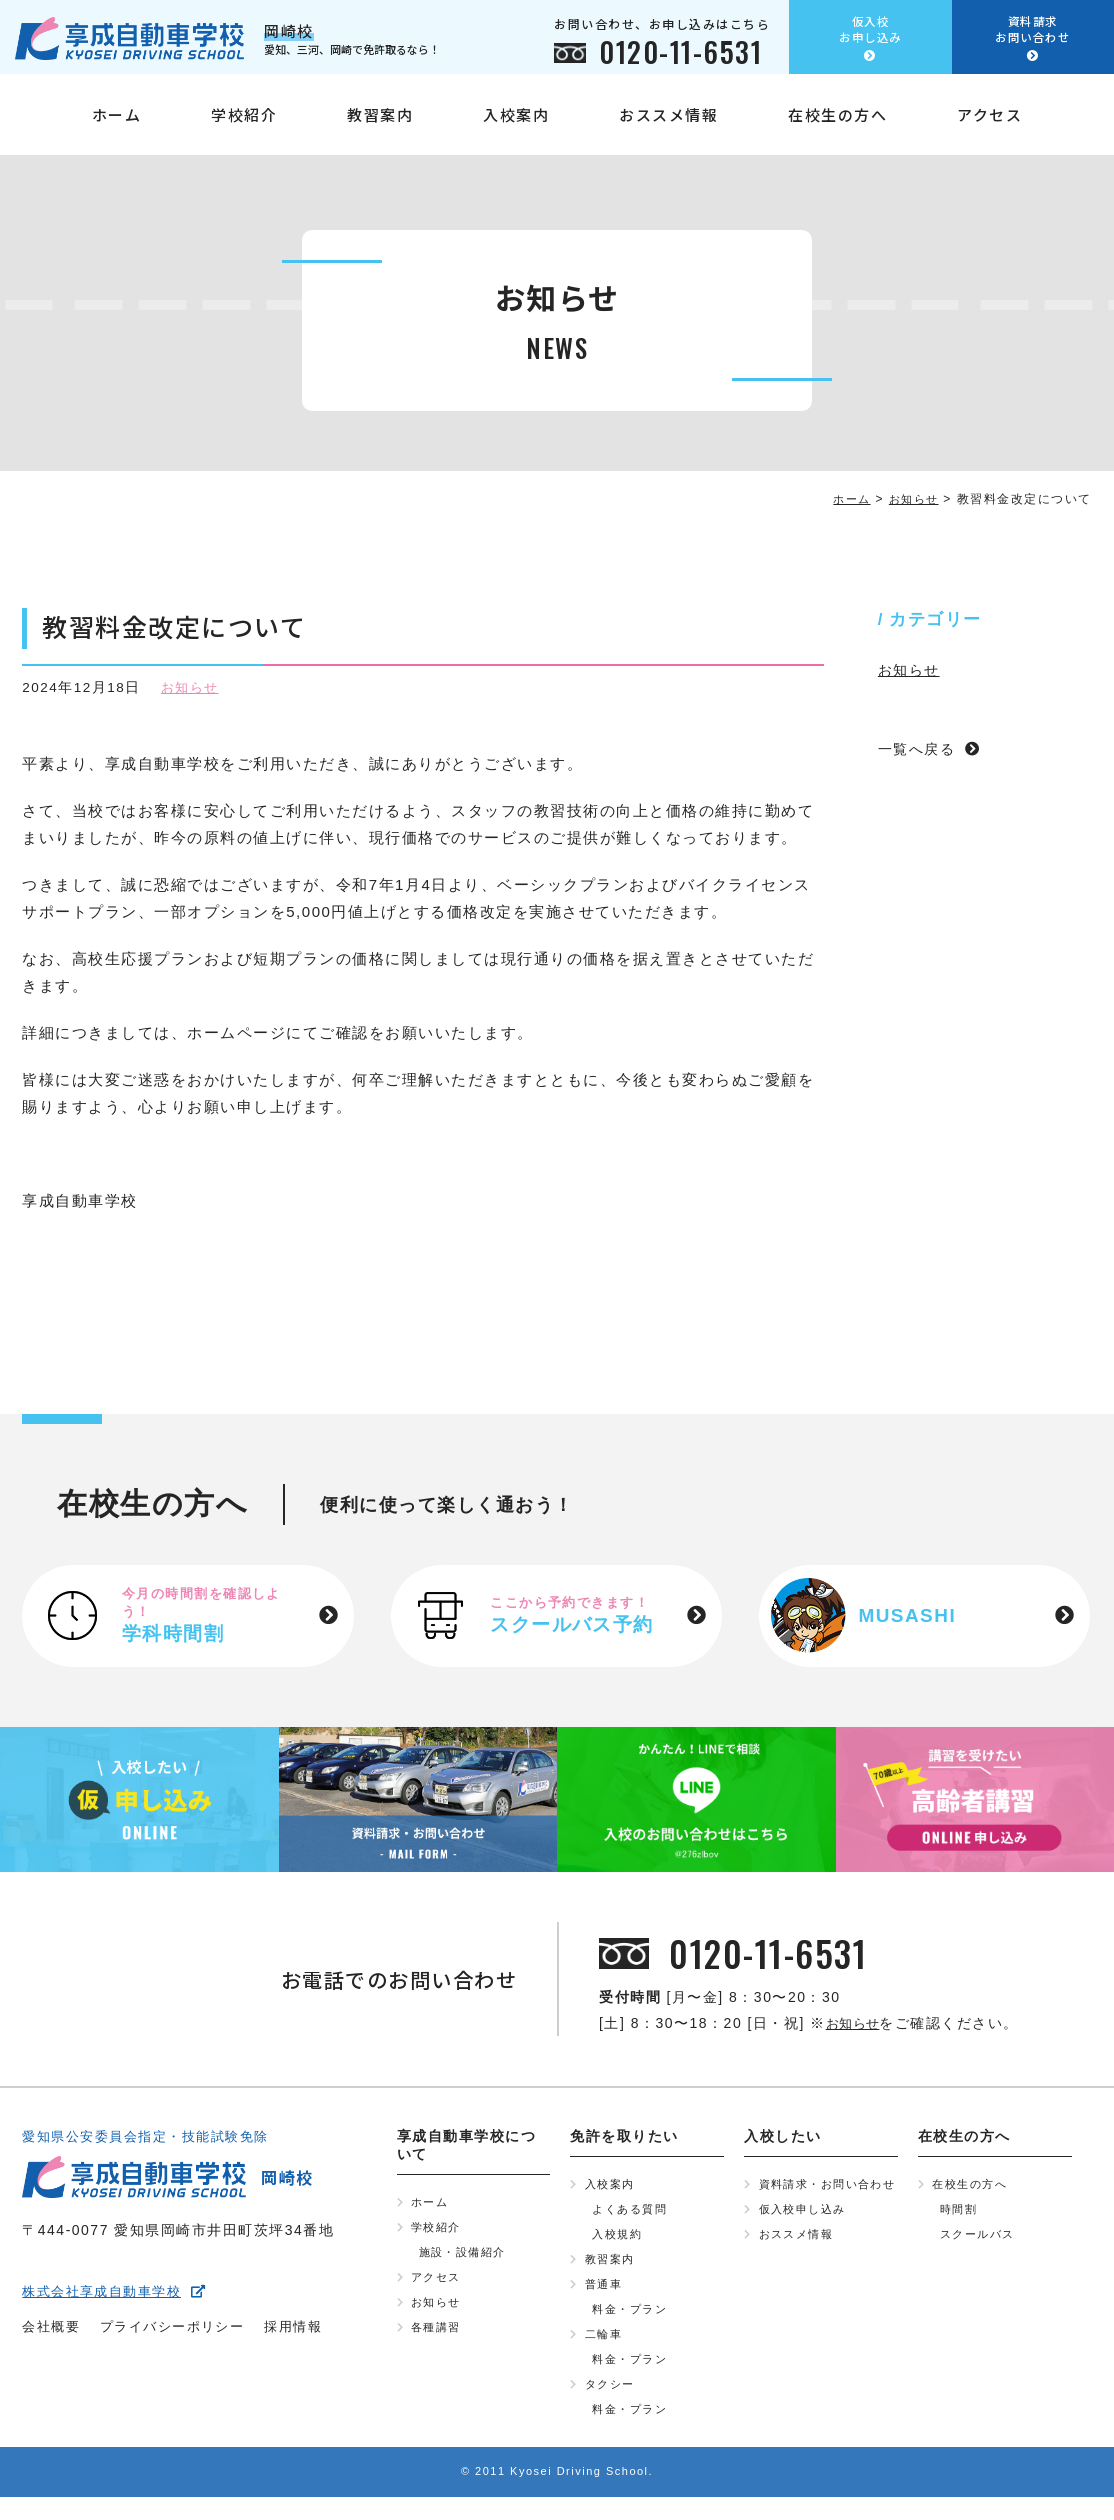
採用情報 (310, 2333)
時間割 (960, 2215)
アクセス (989, 122)
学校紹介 (244, 122)
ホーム (117, 122)
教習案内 (380, 122)
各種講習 (438, 2341)
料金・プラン (632, 2323)
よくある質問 (632, 2215)
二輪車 (605, 2350)
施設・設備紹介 (466, 2260)
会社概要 (53, 2333)
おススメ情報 (668, 122)
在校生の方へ (837, 122)
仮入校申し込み (806, 2232)
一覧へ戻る (919, 748)
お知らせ (192, 687)
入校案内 (516, 122)
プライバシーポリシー (181, 2333)
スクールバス (980, 2242)
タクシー (612, 2404)
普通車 (605, 2296)
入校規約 (619, 2242)
